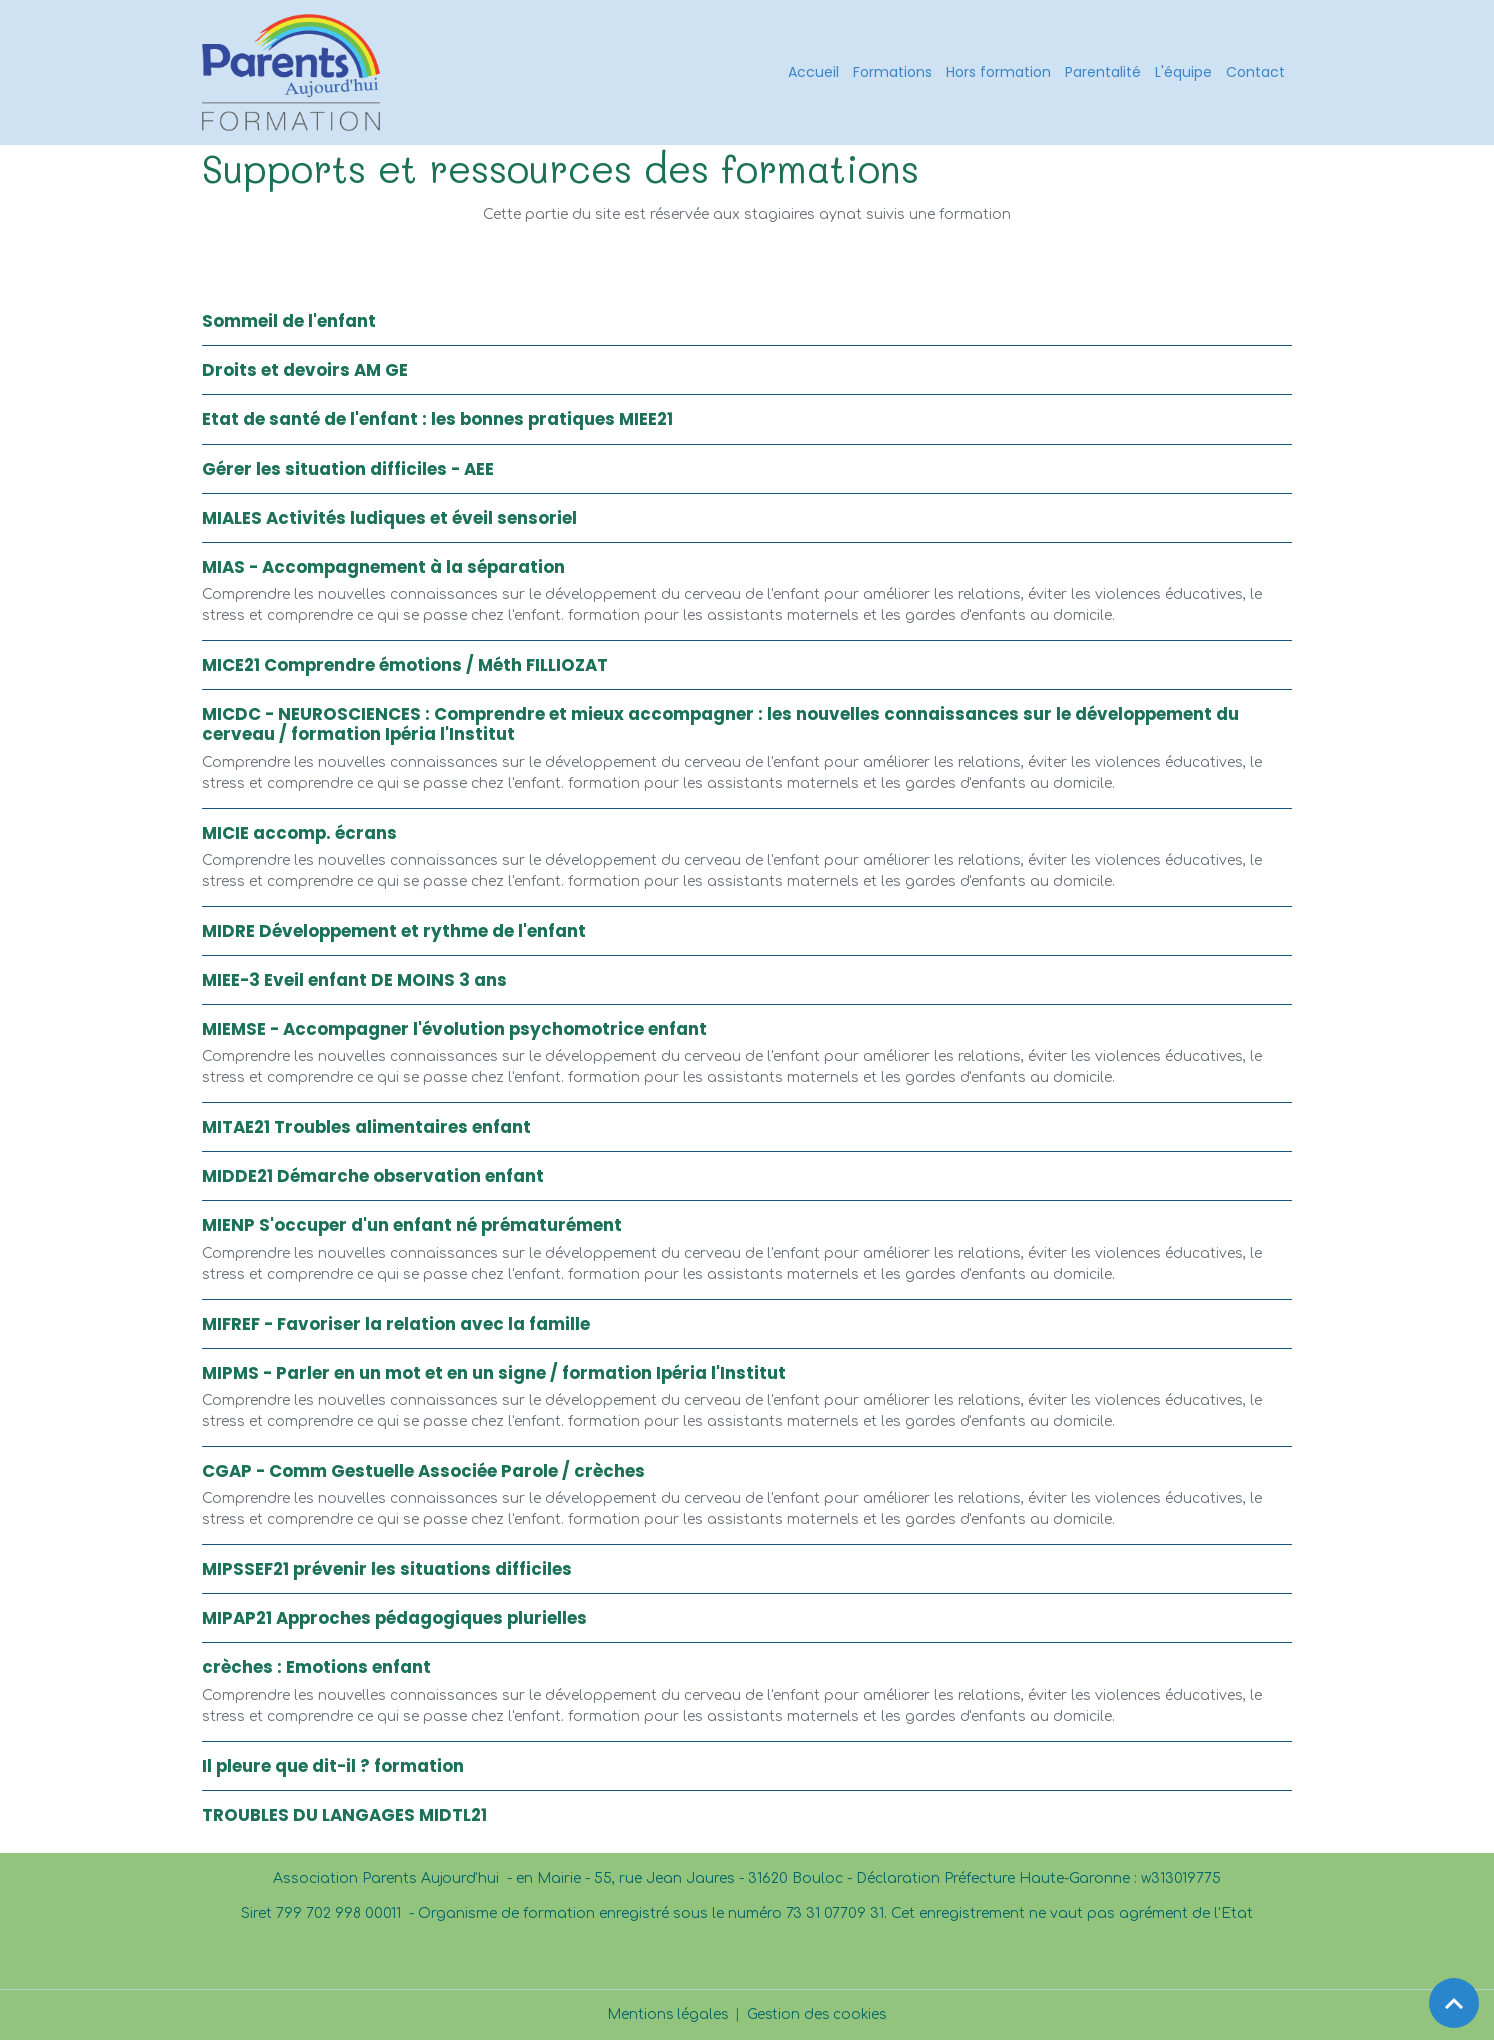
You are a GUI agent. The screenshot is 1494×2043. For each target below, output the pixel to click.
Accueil (813, 73)
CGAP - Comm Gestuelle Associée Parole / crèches (423, 1474)
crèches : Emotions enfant (316, 1671)
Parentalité (1103, 73)
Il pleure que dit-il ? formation (333, 1769)
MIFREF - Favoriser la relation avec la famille (396, 1327)
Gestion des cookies (818, 2017)
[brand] (297, 74)
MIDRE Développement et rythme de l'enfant (394, 934)
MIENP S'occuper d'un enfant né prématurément (412, 1229)
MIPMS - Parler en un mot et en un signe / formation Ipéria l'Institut (494, 1376)
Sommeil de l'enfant (289, 324)
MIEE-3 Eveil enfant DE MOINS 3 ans (354, 983)
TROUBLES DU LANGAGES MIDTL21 (344, 1818)
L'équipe (1183, 73)
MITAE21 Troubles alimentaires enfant (366, 1130)
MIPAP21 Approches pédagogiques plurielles (394, 1621)
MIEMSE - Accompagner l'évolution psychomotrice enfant (454, 1032)
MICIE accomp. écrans (299, 836)
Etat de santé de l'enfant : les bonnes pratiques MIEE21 (437, 423)
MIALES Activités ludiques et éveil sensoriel (389, 521)
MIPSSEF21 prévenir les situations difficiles (387, 1572)
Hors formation (998, 73)
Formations (892, 73)
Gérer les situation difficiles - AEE (348, 472)
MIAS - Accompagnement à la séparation (383, 570)
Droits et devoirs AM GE (305, 373)
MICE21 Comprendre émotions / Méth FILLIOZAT (405, 668)
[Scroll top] (1454, 2003)
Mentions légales (666, 2017)
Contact (1255, 73)
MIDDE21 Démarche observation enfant (373, 1180)
